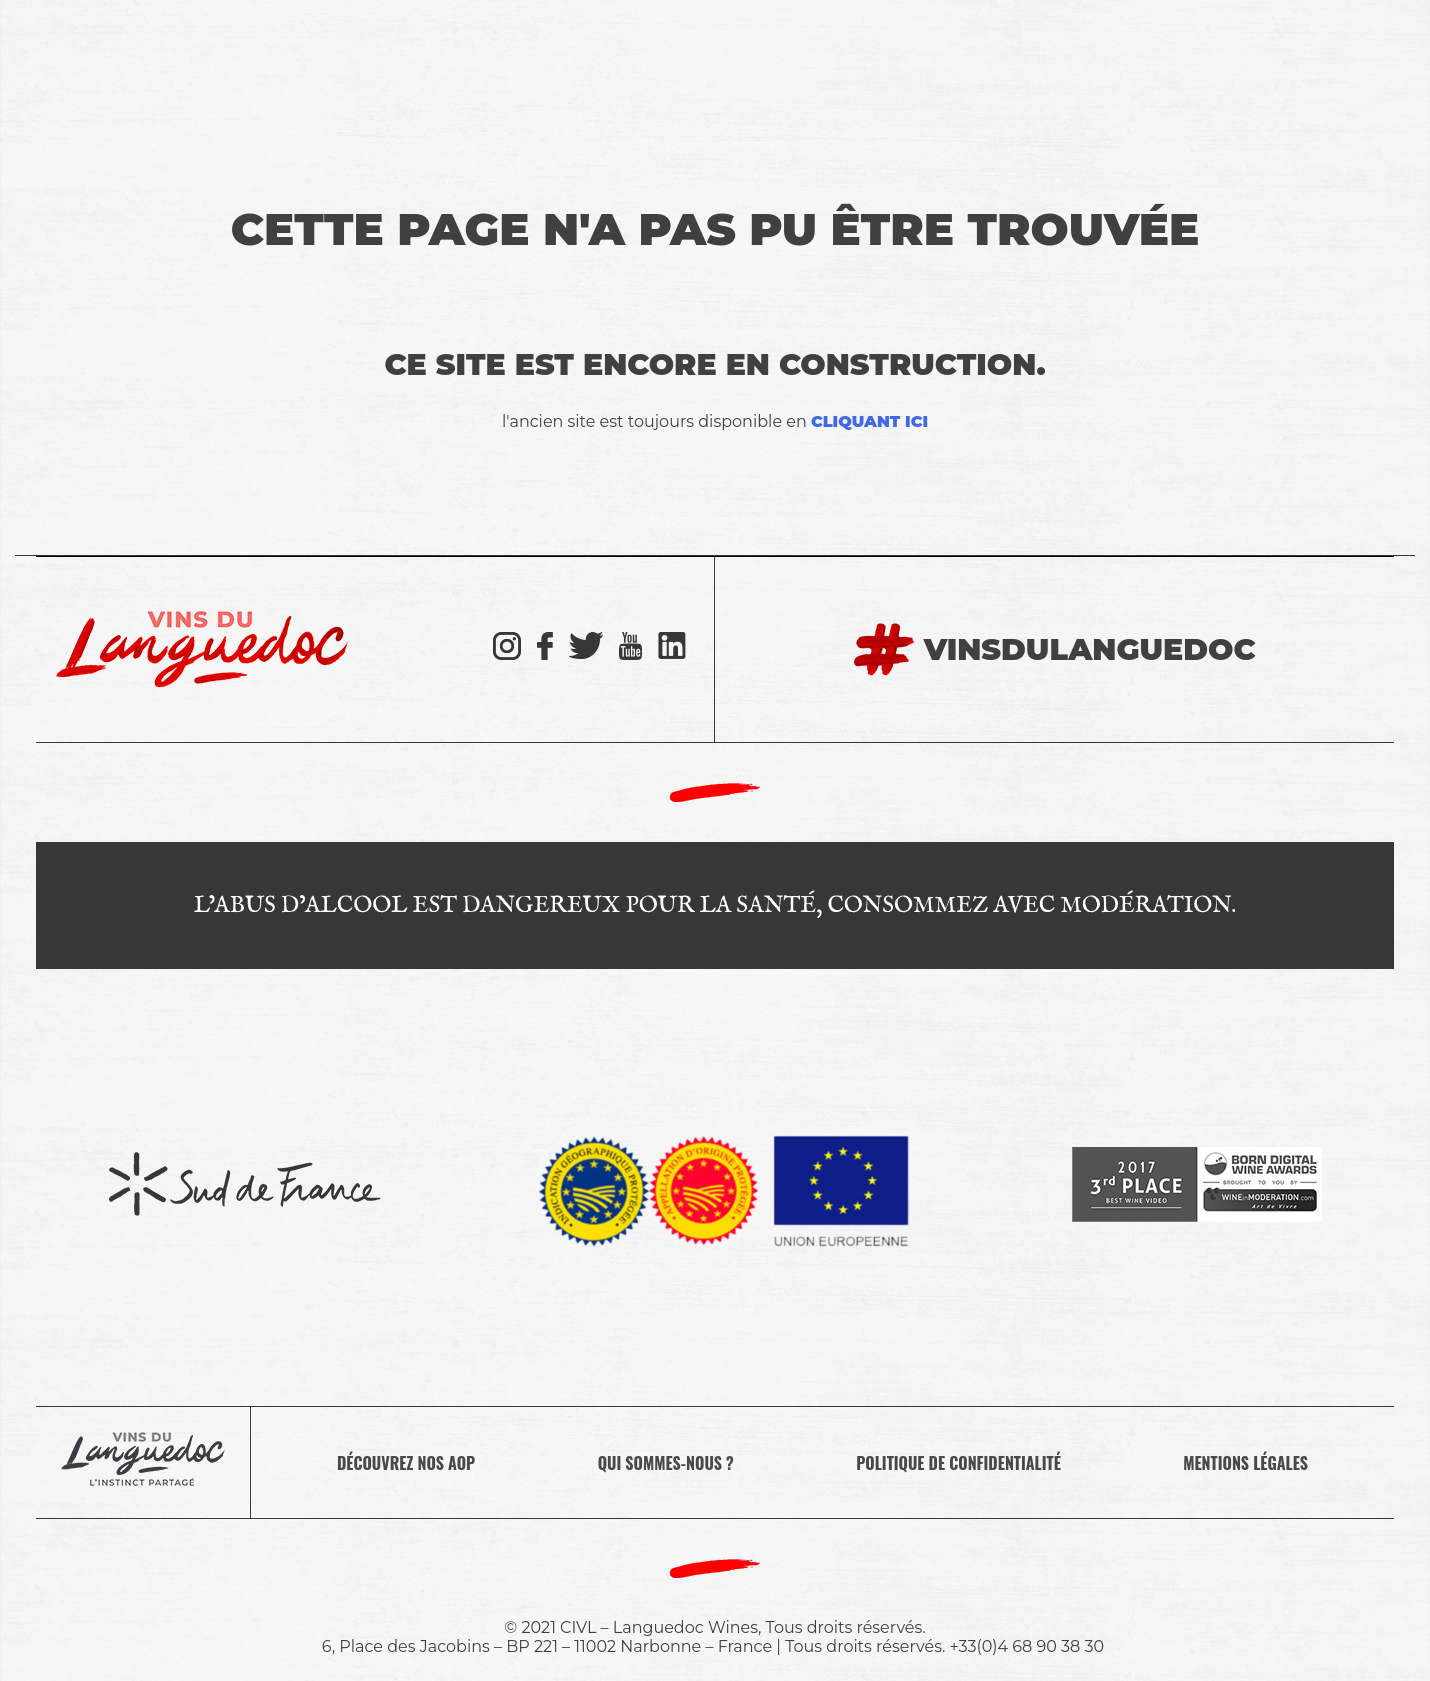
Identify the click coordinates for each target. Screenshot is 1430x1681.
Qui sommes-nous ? (666, 1463)
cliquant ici (869, 421)
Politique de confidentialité (958, 1463)
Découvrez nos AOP (406, 1463)
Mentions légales (1245, 1463)
